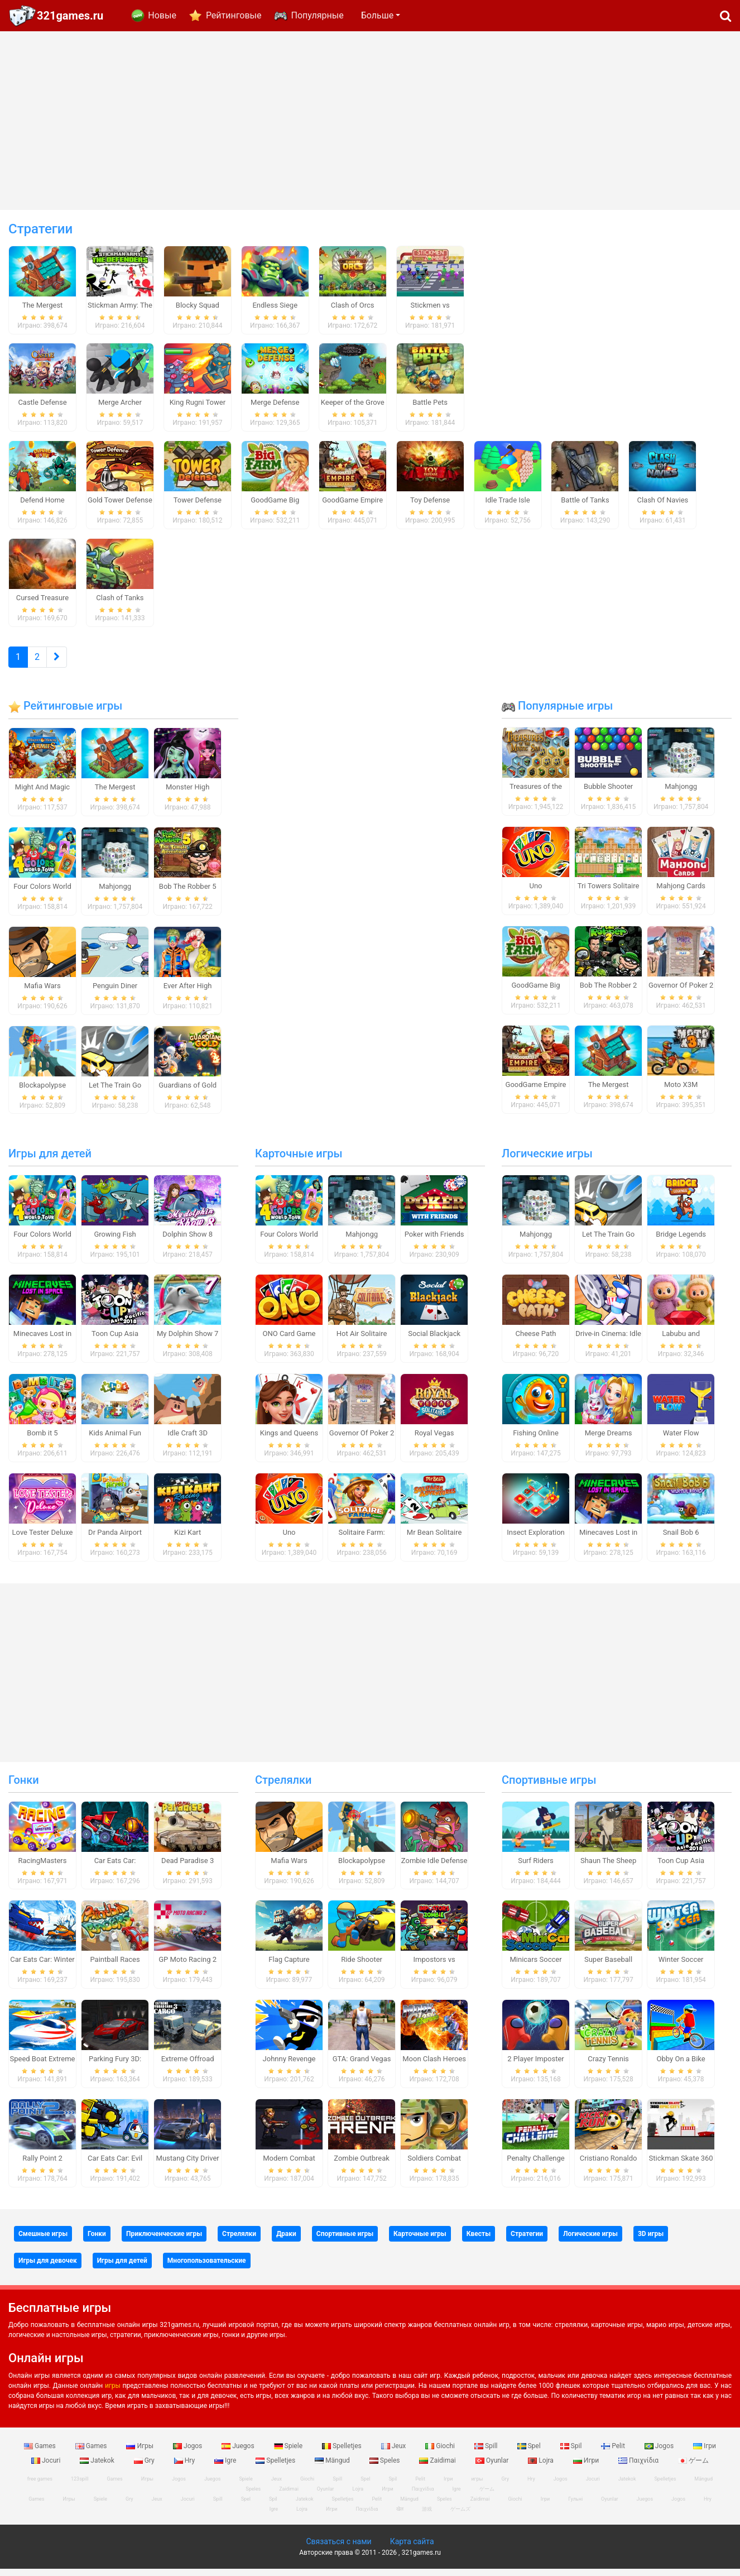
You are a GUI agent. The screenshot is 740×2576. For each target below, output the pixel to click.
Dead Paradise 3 (187, 1867)
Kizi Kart (187, 1539)
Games (40, 2453)
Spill (486, 2453)
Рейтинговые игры (65, 713)
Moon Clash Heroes (434, 2066)
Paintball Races (115, 1966)
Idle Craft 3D (187, 1439)
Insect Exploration (536, 1539)
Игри (586, 2467)
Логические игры (547, 1160)
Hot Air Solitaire (362, 1341)
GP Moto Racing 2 (187, 1966)
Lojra (541, 2467)
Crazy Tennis (608, 2066)
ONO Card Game (289, 1341)
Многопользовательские (206, 2267)
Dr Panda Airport (115, 1539)
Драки (286, 2240)
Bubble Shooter (608, 793)
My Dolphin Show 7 (187, 1341)
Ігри (704, 2453)
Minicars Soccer (535, 1966)
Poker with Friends (434, 1241)
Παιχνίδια (639, 2467)
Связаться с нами (338, 2548)
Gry (145, 2467)
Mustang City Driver (187, 2165)
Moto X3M (681, 1091)
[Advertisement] (370, 120)
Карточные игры (299, 1160)
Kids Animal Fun (115, 1439)
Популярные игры (557, 713)
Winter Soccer (681, 1966)
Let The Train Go (115, 1092)
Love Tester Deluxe (42, 1539)
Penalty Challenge (535, 2165)
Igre (226, 2467)
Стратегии (527, 2240)
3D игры (651, 2240)
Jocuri (46, 2467)
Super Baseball (608, 1966)
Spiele (289, 2453)
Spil (572, 2453)
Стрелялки (283, 1786)
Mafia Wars (42, 992)
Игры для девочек (47, 2267)
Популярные (317, 15)
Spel (529, 2453)
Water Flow (681, 1439)
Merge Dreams (608, 1439)
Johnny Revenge (289, 2066)
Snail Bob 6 (681, 1539)
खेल (399, 2516)
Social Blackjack (434, 1341)
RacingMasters (42, 1867)
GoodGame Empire (536, 1091)
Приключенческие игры (164, 2240)
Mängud (333, 2467)
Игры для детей (50, 1160)
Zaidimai (438, 2467)
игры (113, 2392)
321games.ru (70, 15)
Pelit (614, 2453)
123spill (79, 2486)
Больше (377, 15)
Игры (140, 2453)
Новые (162, 15)
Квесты (479, 2240)
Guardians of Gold (187, 1092)
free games (39, 2486)
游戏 (427, 2516)
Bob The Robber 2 (608, 992)
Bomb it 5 (42, 1439)
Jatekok (98, 2467)
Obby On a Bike (681, 2066)
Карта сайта (412, 2548)
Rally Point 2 (42, 2165)
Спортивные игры (549, 1786)
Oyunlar (493, 2467)
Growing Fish (115, 1241)
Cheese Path (536, 1341)
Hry (185, 2467)
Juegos (239, 2453)
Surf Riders (536, 1867)
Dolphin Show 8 (187, 1241)
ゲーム (693, 2467)
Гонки (23, 1786)
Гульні (575, 2506)
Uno (535, 893)
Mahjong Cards (680, 893)
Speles (385, 2467)
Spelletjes (342, 2453)
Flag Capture (288, 1966)
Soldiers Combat (434, 2165)
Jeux (394, 2453)
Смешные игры (43, 2240)
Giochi (441, 2453)
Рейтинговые (234, 15)
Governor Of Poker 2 (680, 992)
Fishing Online (536, 1439)
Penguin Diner (115, 992)
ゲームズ (460, 2516)
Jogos (188, 2453)
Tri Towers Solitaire (608, 893)
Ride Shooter (361, 1966)
